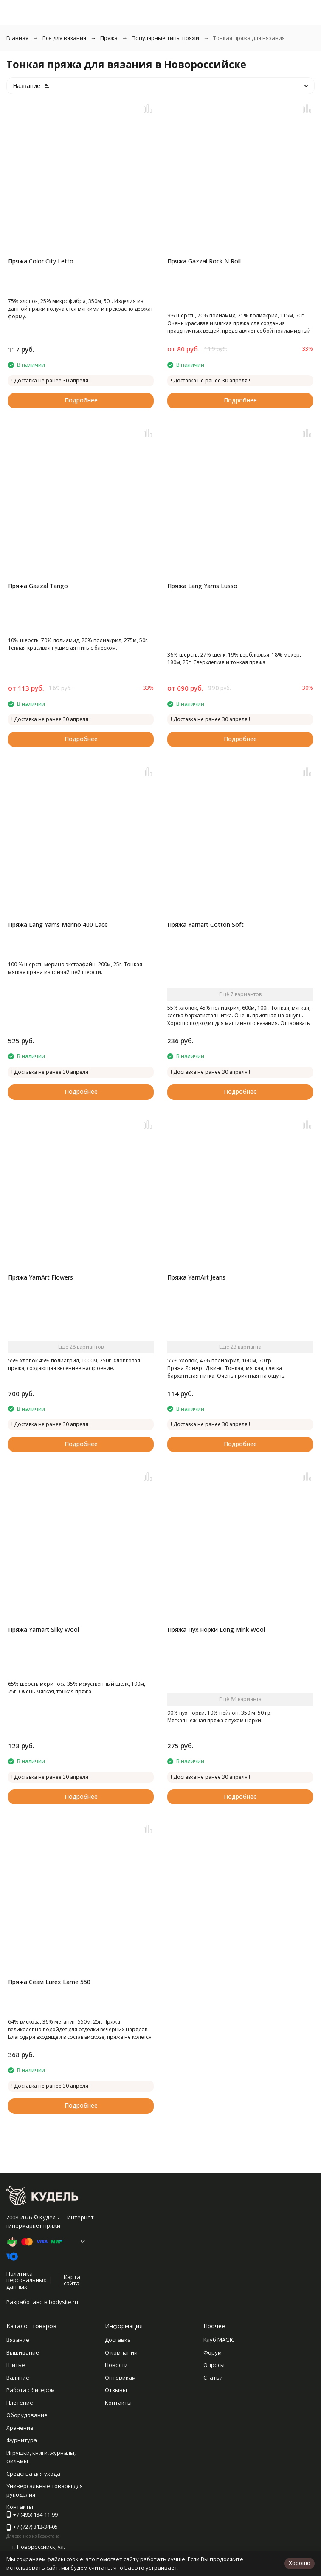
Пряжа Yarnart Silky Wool (43, 1629)
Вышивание (22, 2352)
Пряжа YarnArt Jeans (196, 1277)
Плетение (19, 2402)
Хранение (20, 2428)
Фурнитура (21, 2440)
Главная (17, 38)
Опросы (214, 2365)
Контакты (118, 2402)
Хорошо (299, 2563)
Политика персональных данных (26, 2280)
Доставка (118, 2340)
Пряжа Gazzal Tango (38, 586)
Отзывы (116, 2390)
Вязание (17, 2340)
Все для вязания (64, 38)
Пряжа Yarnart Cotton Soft (205, 924)
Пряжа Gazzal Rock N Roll (204, 261)
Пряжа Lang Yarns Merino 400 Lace (58, 924)
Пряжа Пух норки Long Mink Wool (216, 1629)
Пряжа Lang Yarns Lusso (202, 586)
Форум (212, 2352)
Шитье (15, 2365)
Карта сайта (72, 2280)
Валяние (17, 2377)
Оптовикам (120, 2377)
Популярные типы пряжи (165, 38)
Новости (116, 2365)
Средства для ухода (33, 2473)
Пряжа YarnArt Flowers (40, 1277)
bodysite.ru (63, 2302)
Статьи (213, 2377)
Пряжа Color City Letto (40, 261)
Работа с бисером (30, 2390)
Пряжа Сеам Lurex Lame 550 (49, 1982)
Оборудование (27, 2415)
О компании (121, 2352)
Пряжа (109, 38)
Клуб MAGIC (218, 2340)
